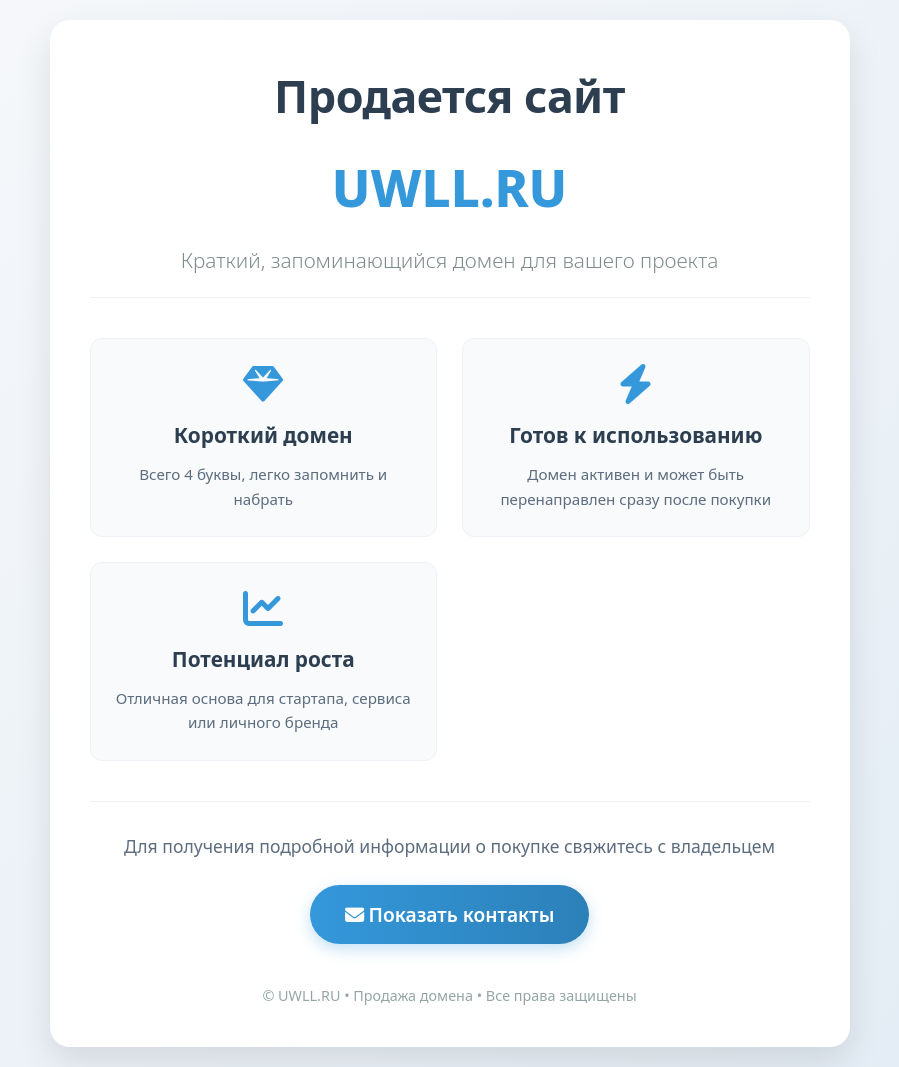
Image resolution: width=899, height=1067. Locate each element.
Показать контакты (450, 914)
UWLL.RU (450, 187)
